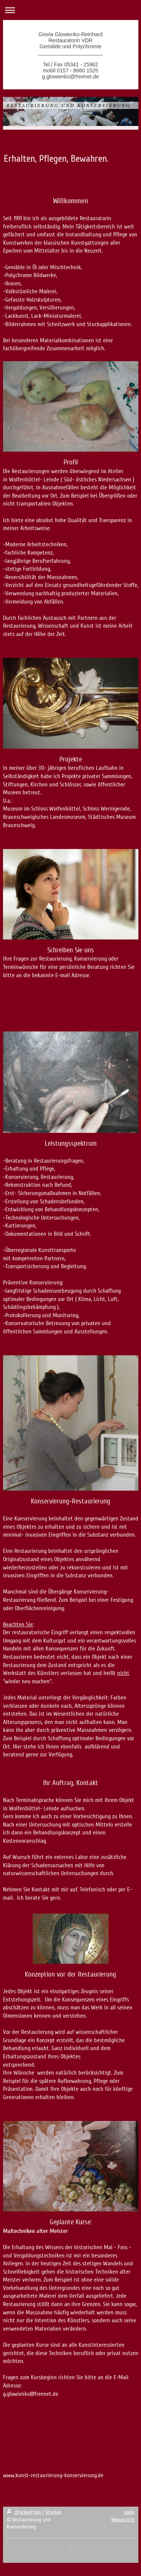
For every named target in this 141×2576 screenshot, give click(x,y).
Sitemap (53, 2512)
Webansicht (123, 2519)
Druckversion (24, 2512)
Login (129, 2512)
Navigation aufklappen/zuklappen (70, 10)
